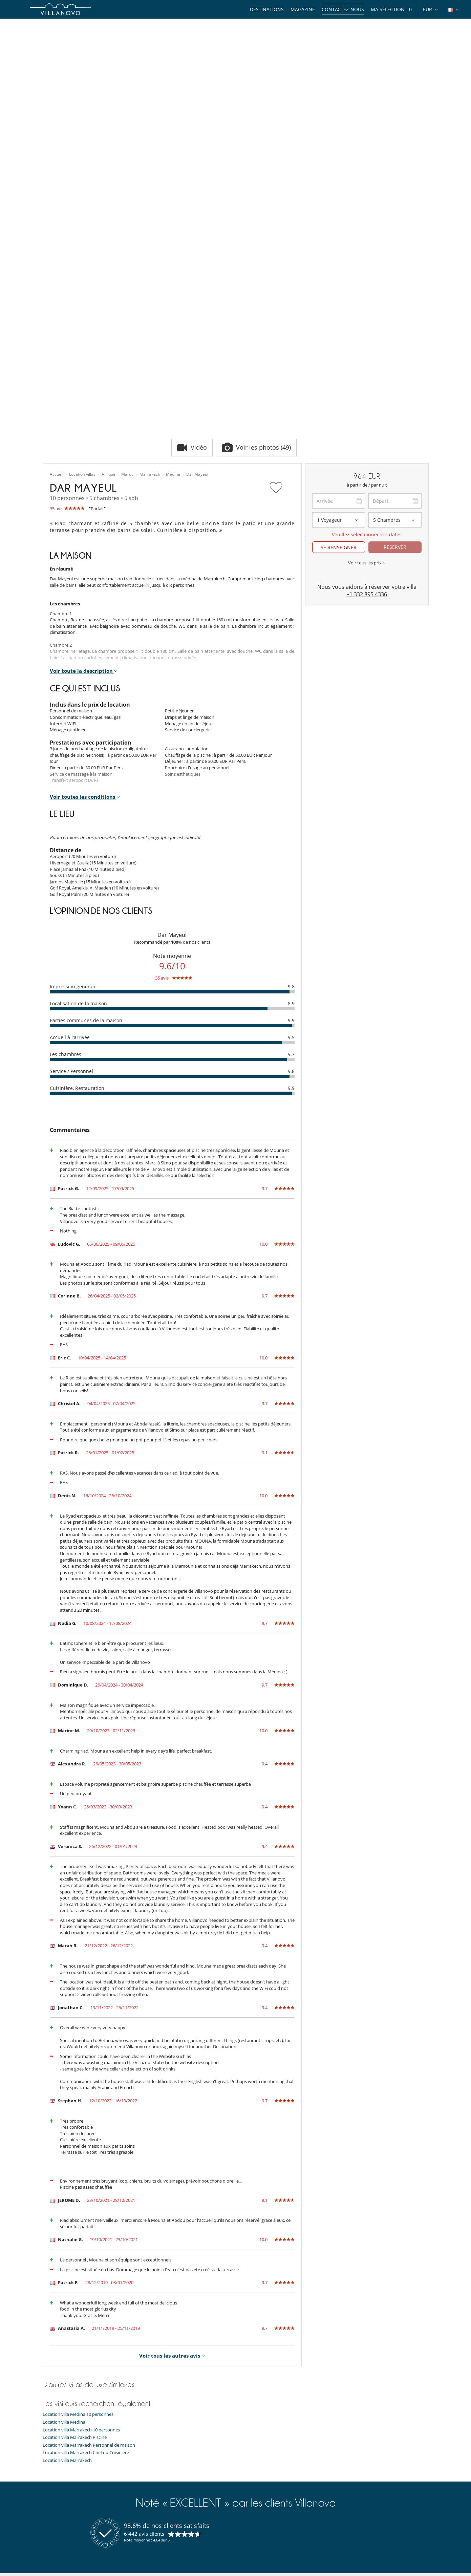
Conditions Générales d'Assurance (77, 2535)
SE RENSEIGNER (339, 341)
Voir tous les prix (366, 356)
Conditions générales (64, 2526)
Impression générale (73, 780)
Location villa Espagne (164, 2458)
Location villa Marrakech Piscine (75, 2231)
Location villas (82, 268)
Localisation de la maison (78, 797)
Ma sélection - (391, 9)
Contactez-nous (343, 9)
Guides (50, 2450)
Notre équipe (56, 2467)
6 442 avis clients (144, 2327)
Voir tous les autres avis (172, 2149)
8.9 (291, 797)
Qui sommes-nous (61, 2475)
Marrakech (150, 268)
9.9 (291, 814)
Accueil (56, 268)
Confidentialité (57, 2518)
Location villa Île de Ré (164, 2501)
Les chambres (65, 848)
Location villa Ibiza (160, 2442)
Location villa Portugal (164, 2492)
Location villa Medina (64, 2216)
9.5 (291, 831)
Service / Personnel (71, 865)
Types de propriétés (63, 2433)
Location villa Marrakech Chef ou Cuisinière (86, 2247)
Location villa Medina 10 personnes (78, 2208)
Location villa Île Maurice (166, 2450)
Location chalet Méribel (165, 2475)
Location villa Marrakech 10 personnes (81, 2224)
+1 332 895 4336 (366, 388)
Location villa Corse (161, 2467)
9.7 (291, 848)
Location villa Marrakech (67, 2254)
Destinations (267, 9)
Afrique (108, 268)
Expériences (55, 2458)
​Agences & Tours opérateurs (71, 2543)
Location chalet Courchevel (169, 2484)
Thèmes (51, 2442)
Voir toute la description (83, 464)
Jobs (47, 2492)
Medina (173, 268)
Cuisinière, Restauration (77, 882)
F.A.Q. (48, 2509)
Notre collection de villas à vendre (77, 2552)
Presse (49, 2501)
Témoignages (56, 2484)
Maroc (127, 268)
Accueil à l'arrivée (70, 831)
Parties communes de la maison (86, 814)
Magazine (303, 9)
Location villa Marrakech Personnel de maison (89, 2239)
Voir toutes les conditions (85, 590)
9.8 (291, 780)
